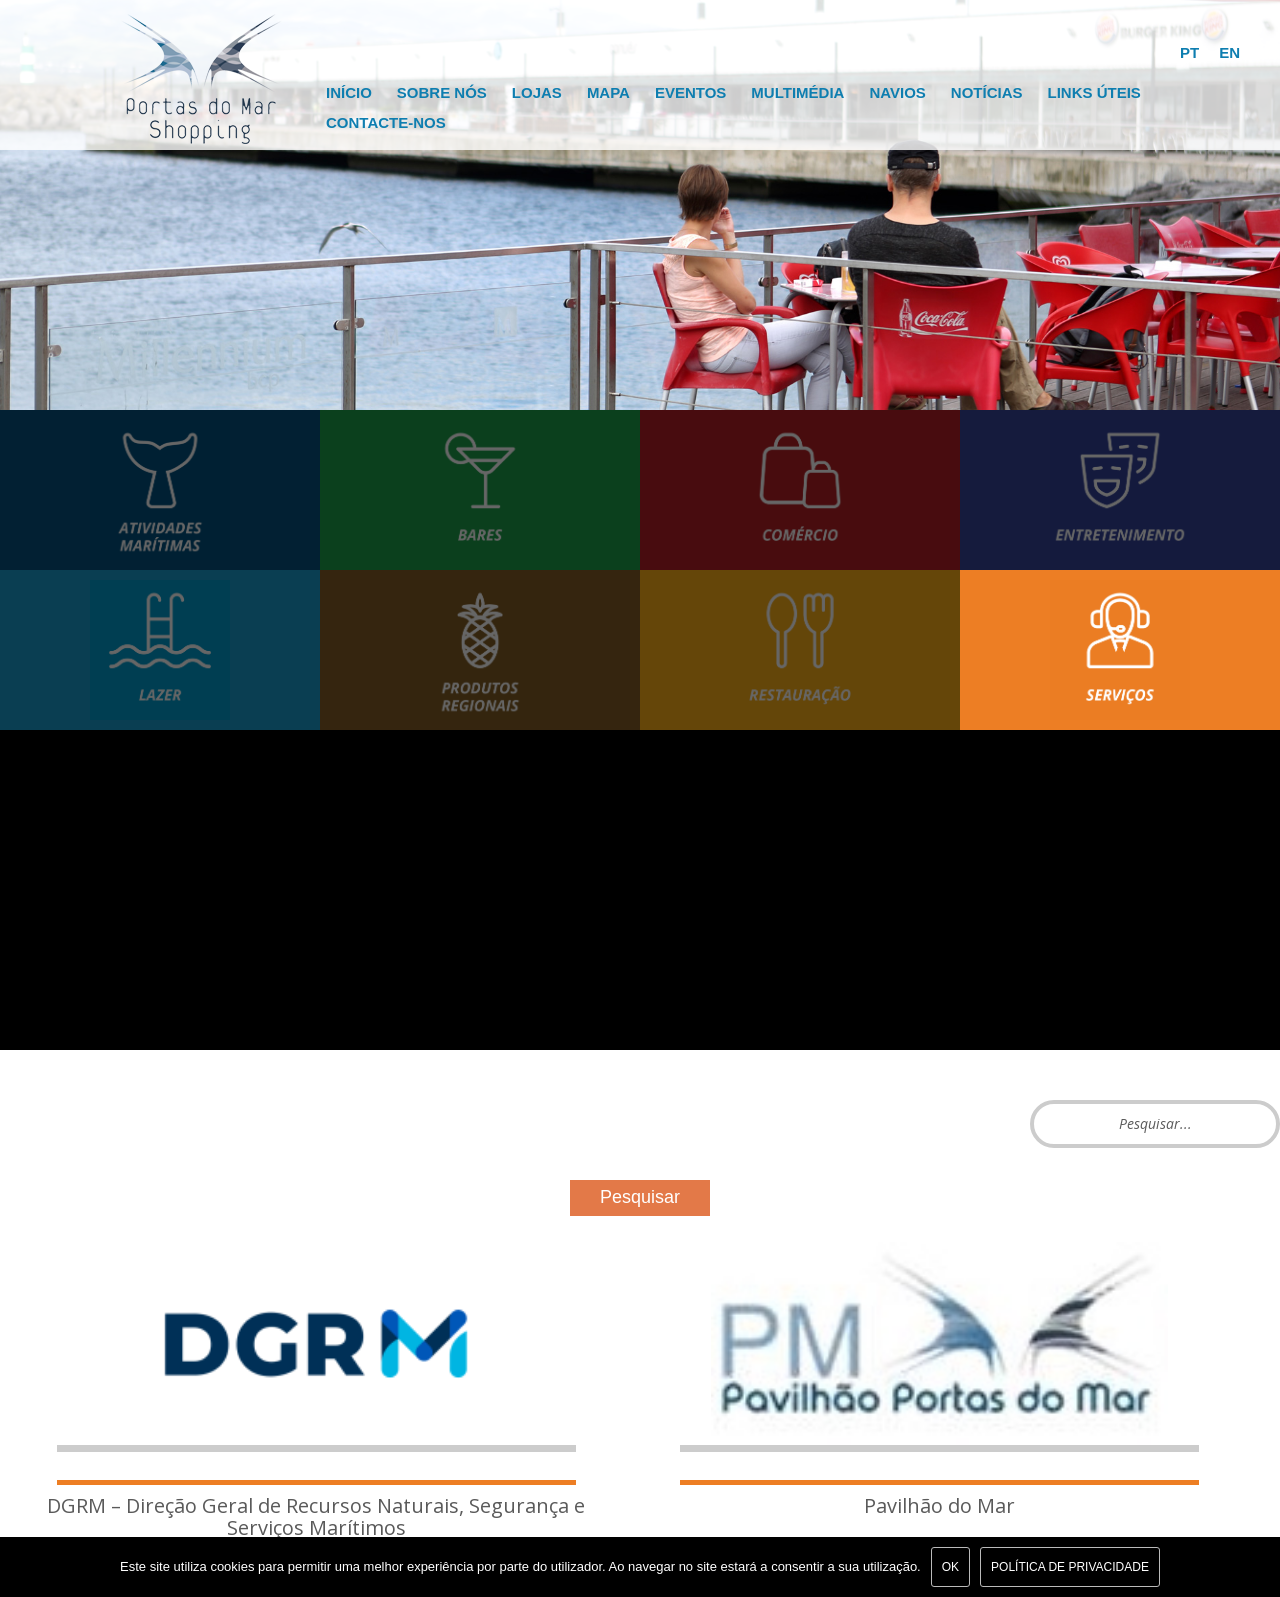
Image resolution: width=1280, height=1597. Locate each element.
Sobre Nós (442, 92)
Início (349, 92)
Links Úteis (1093, 92)
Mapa (608, 92)
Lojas (537, 92)
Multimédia (797, 92)
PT (1189, 52)
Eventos (690, 92)
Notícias (987, 92)
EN (1229, 52)
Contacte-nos (386, 122)
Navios (897, 92)
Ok (950, 1567)
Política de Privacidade (1070, 1567)
